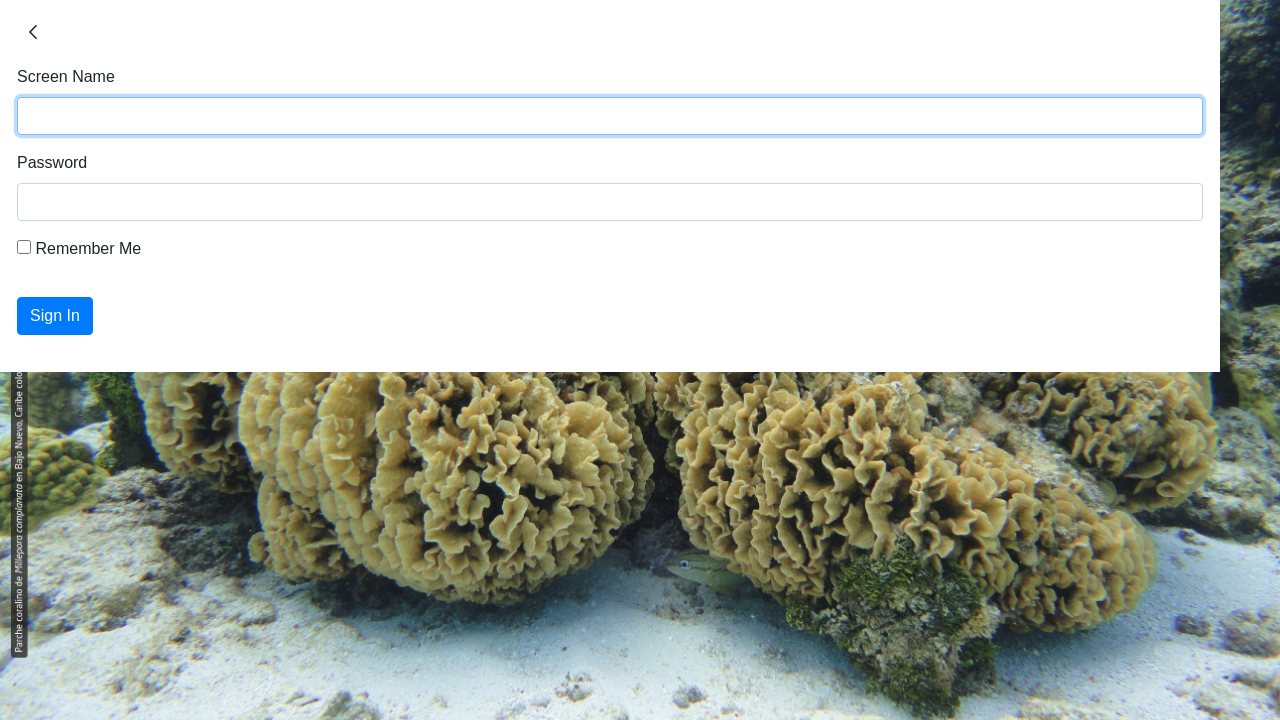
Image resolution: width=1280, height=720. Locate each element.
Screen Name (66, 76)
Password (52, 162)
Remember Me (79, 248)
